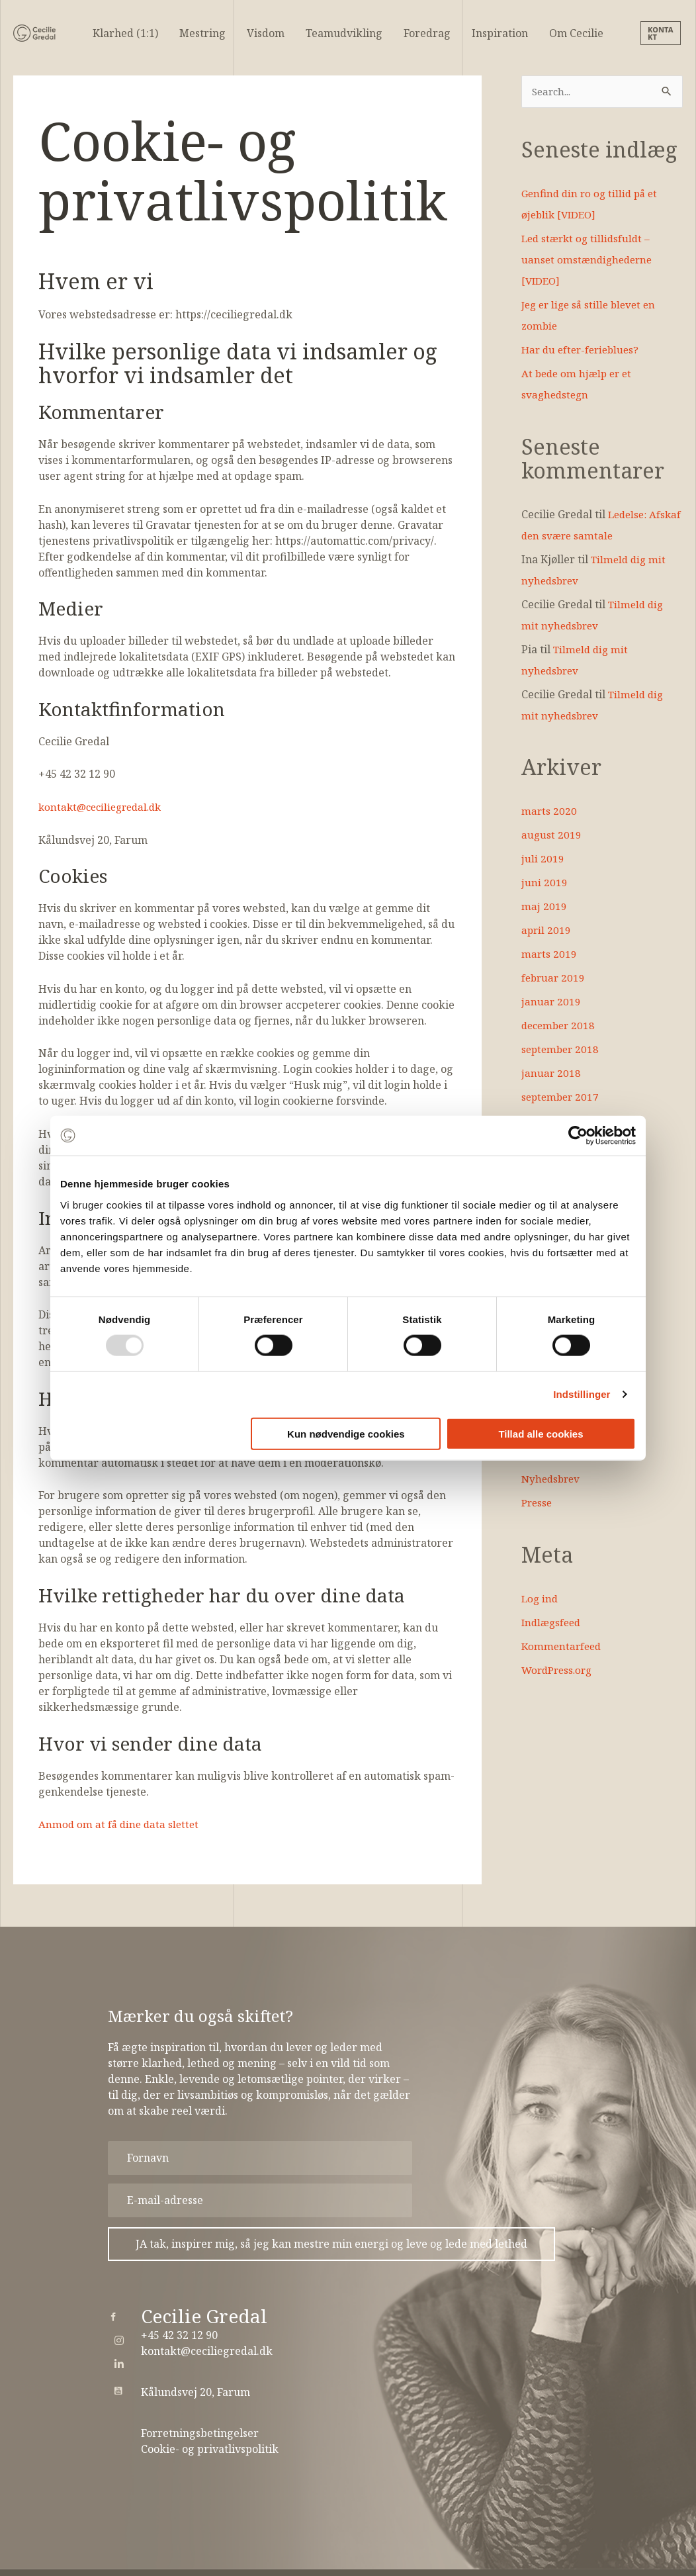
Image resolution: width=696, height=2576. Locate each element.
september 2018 (562, 1049)
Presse (537, 1503)
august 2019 (551, 835)
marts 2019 (549, 954)
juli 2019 (542, 859)
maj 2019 (544, 906)
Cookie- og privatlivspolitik (210, 2449)
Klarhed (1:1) (125, 33)
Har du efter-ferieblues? (583, 350)
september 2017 (562, 1097)
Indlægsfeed (553, 1623)
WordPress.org (559, 1670)
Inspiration (500, 33)
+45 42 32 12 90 (179, 2335)
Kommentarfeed (563, 1646)
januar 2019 (551, 1002)
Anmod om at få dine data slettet (120, 1824)
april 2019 (546, 930)
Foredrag (427, 33)
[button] (661, 33)
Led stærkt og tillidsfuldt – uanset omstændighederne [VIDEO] (589, 260)
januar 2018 (551, 1073)
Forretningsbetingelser (200, 2433)
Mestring (202, 33)
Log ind (540, 1599)
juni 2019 (544, 883)
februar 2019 (554, 978)
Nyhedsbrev (552, 1479)
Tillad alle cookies (540, 1433)
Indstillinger (581, 1394)
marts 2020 (549, 811)
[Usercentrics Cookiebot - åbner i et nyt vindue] (578, 1136)
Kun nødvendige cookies (346, 1433)
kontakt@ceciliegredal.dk (104, 807)
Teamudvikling (344, 33)
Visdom (265, 33)
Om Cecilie (576, 33)
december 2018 (560, 1026)
